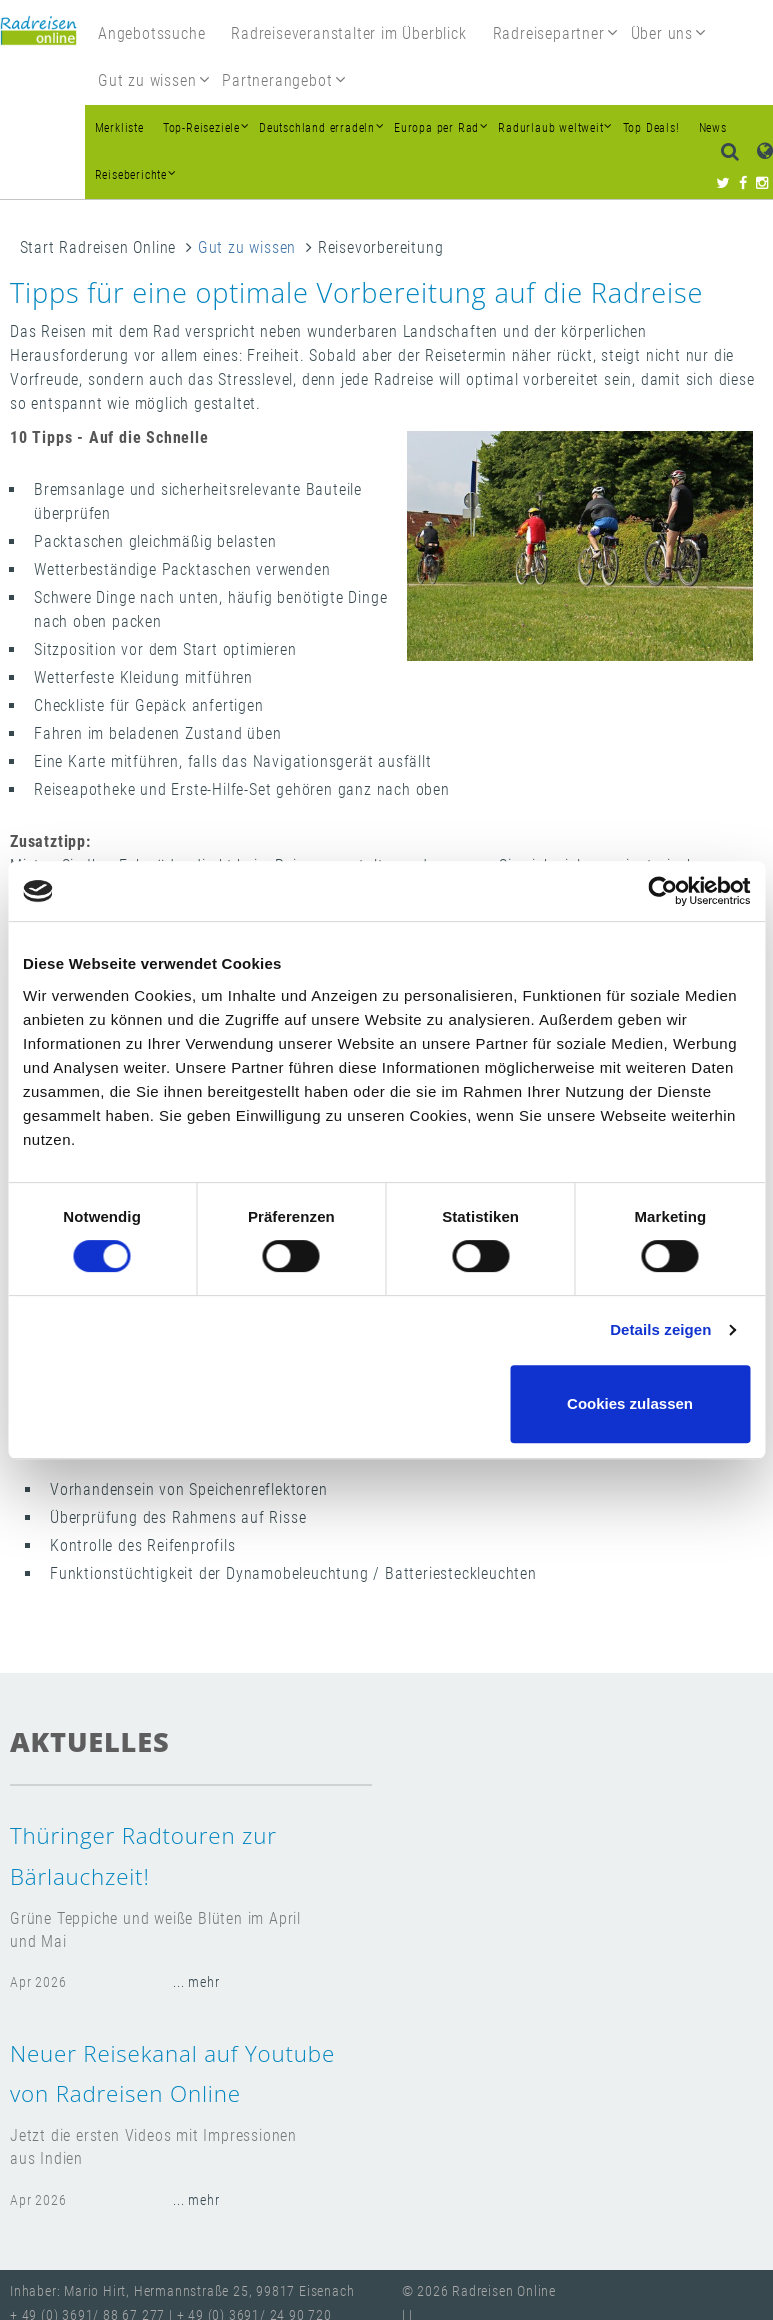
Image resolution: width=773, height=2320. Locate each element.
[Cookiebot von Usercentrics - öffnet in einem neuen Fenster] (662, 891)
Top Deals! (651, 128)
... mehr (196, 1982)
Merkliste (119, 128)
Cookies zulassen (630, 1403)
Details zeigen (660, 1329)
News (713, 128)
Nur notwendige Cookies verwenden (383, 1403)
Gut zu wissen (247, 247)
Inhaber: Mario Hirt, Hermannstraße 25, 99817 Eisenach (182, 2291)
